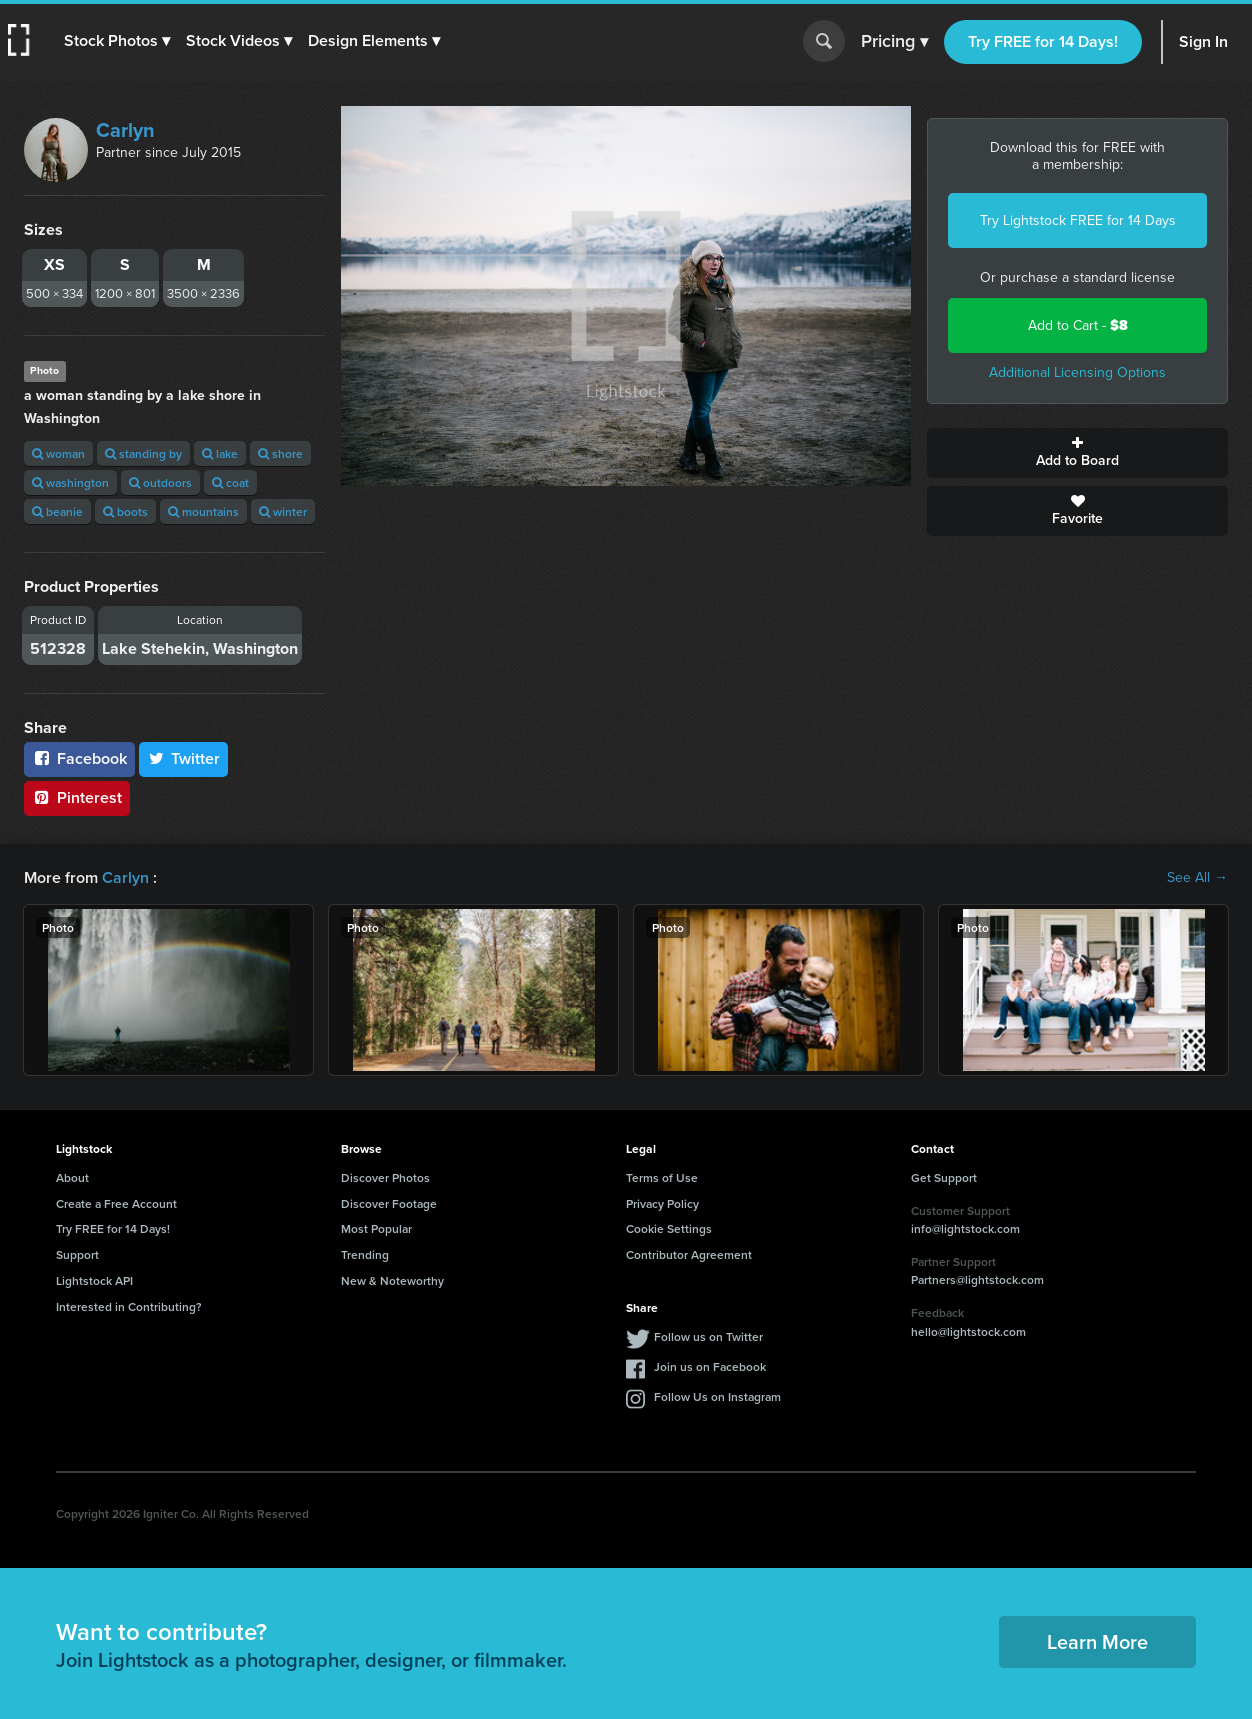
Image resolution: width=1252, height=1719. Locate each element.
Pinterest (77, 797)
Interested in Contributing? (129, 1306)
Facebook (79, 758)
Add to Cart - (1078, 325)
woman (58, 453)
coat (230, 482)
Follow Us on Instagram (717, 1396)
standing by (143, 453)
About (72, 1177)
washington (70, 482)
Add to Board (1077, 453)
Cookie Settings (669, 1228)
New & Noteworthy (392, 1280)
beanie (57, 511)
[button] (117, 41)
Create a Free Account (116, 1203)
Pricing (894, 42)
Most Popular (376, 1228)
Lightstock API (94, 1280)
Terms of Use (662, 1177)
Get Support (944, 1177)
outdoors (160, 482)
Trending (365, 1254)
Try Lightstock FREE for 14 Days (1078, 220)
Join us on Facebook (710, 1366)
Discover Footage (389, 1203)
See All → (1197, 878)
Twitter (184, 758)
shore (280, 453)
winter (283, 511)
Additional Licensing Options (1077, 372)
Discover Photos (385, 1177)
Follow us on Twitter (708, 1336)
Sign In (1203, 41)
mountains (203, 511)
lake (220, 453)
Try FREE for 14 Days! (1043, 41)
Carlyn (125, 130)
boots (125, 511)
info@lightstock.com (965, 1228)
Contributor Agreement (689, 1254)
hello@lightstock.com (968, 1331)
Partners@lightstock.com (977, 1279)
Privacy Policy (662, 1203)
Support (77, 1254)
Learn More (1097, 1641)
